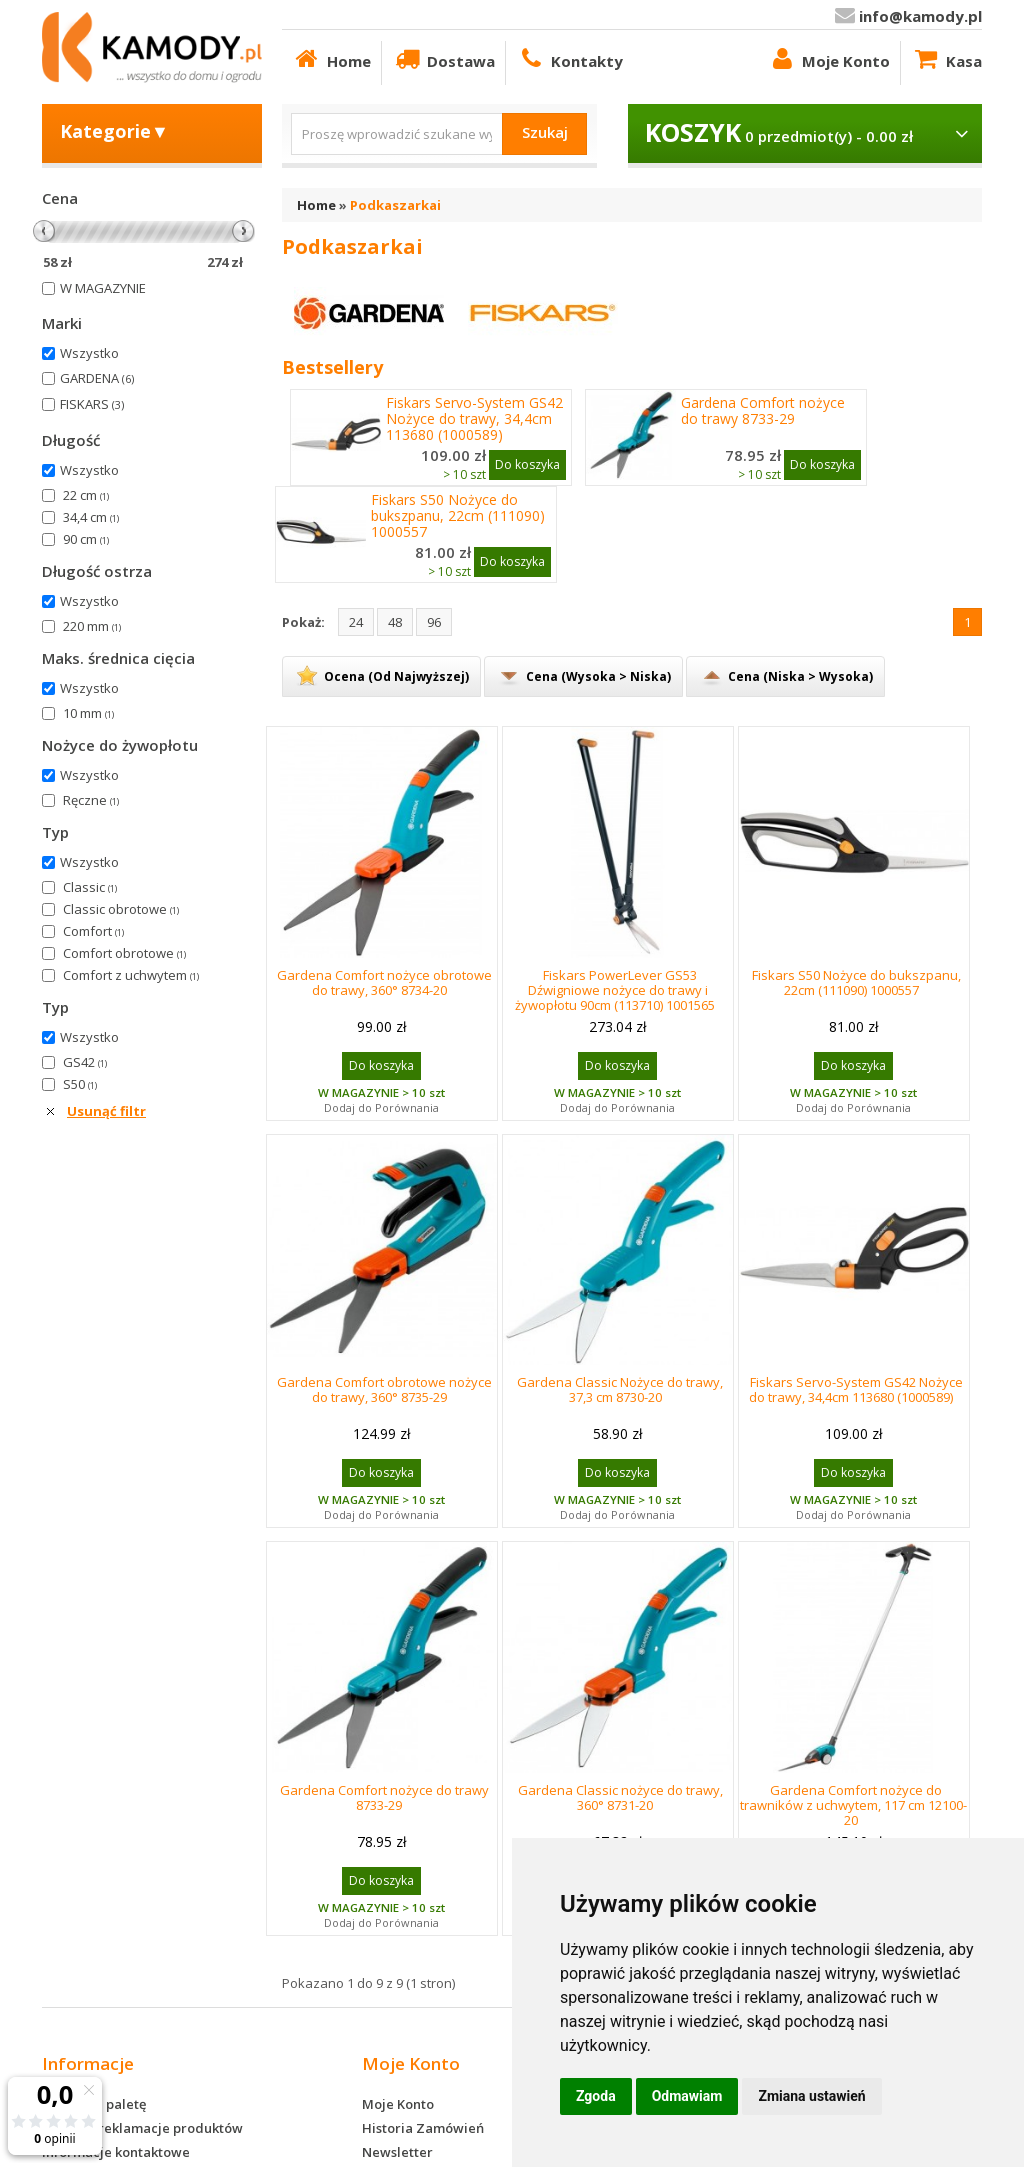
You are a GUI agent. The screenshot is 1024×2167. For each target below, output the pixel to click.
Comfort (93, 931)
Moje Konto (828, 58)
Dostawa (443, 58)
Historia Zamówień (423, 2128)
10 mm (88, 713)
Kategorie (114, 131)
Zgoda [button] (596, 2096)
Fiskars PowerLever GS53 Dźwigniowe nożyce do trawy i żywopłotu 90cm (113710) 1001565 (615, 990)
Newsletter (397, 2152)
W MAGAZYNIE (103, 288)
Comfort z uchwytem (131, 975)
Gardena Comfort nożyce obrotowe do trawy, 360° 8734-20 (384, 982)
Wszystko (89, 353)
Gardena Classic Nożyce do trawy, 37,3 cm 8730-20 (620, 1389)
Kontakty (569, 58)
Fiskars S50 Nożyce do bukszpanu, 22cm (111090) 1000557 (458, 516)
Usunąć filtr (106, 1111)
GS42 (85, 1062)
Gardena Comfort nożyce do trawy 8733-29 (763, 411)
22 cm (86, 495)
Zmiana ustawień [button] (811, 2096)
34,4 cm (91, 517)
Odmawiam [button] (687, 2096)
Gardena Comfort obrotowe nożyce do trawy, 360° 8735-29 (384, 1389)
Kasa (946, 58)
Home (331, 58)
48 (395, 622)
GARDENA (97, 378)
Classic (90, 887)
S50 (80, 1084)
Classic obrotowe (121, 909)
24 (356, 622)
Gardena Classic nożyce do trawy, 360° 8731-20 (620, 1797)
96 (434, 622)
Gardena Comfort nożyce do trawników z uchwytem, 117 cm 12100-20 (853, 1805)
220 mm (92, 626)
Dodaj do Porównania (381, 1107)
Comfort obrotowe (124, 953)
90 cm (86, 539)
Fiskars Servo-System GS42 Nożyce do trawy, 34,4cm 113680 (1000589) (474, 419)
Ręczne (91, 800)
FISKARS (92, 404)
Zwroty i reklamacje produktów (142, 2128)
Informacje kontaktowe (116, 2152)
